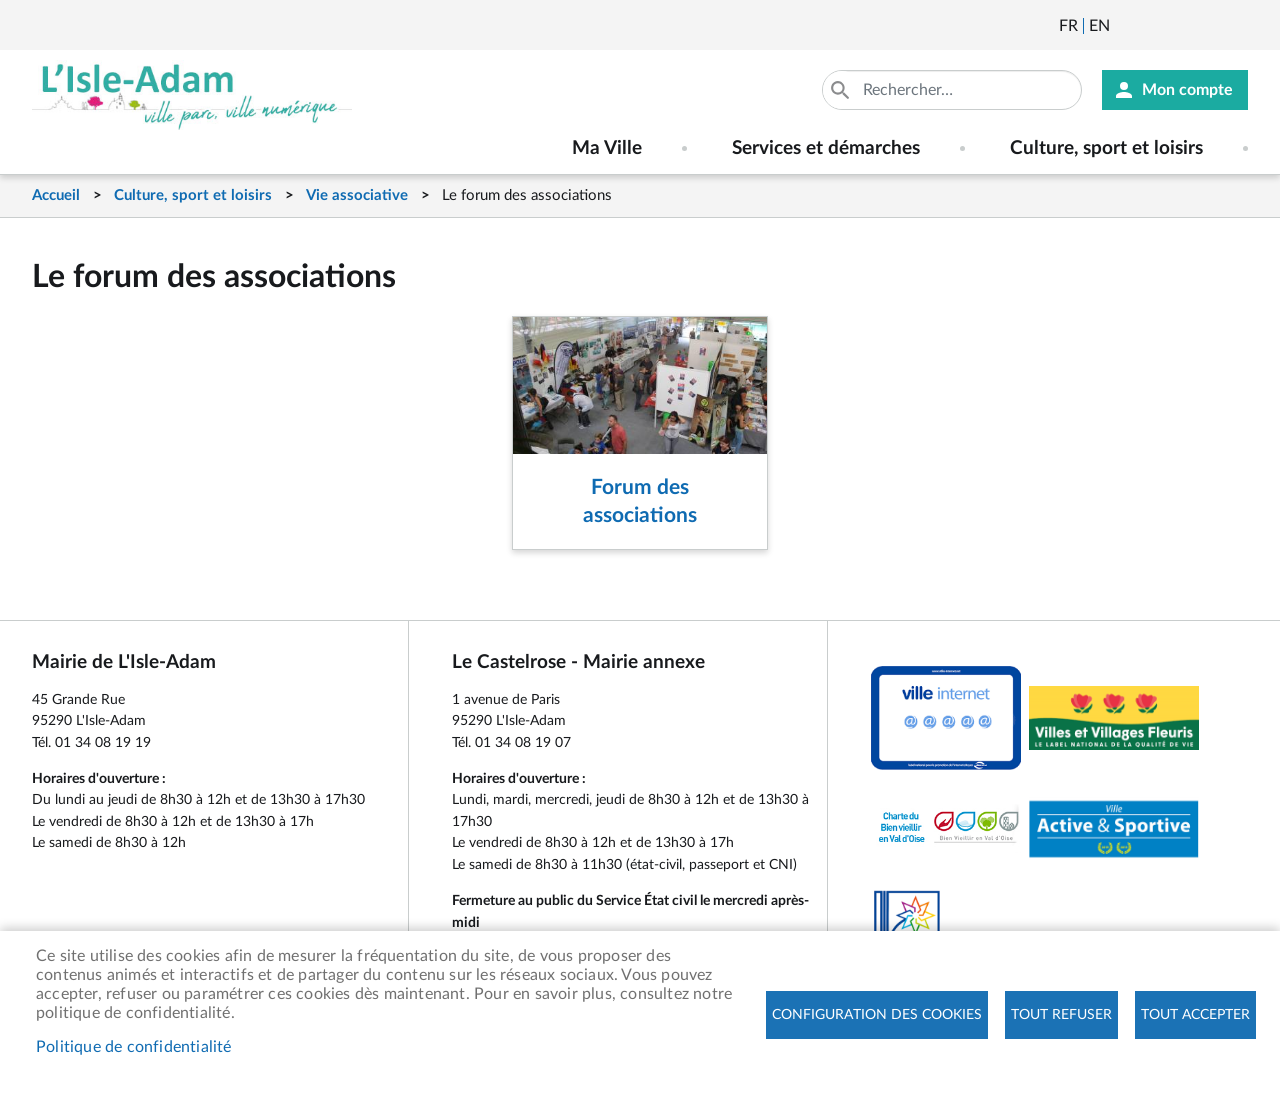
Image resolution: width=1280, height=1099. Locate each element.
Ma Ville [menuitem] (607, 148)
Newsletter (1127, 26)
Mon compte (1187, 90)
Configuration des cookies (877, 1015)
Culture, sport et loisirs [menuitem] (1106, 148)
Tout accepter (1195, 1015)
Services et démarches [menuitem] (826, 148)
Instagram (1235, 26)
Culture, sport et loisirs (193, 195)
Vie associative (357, 195)
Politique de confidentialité (134, 1047)
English (1099, 26)
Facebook (1181, 26)
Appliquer (842, 90)
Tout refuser (1061, 1015)
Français (1068, 26)
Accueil (56, 195)
